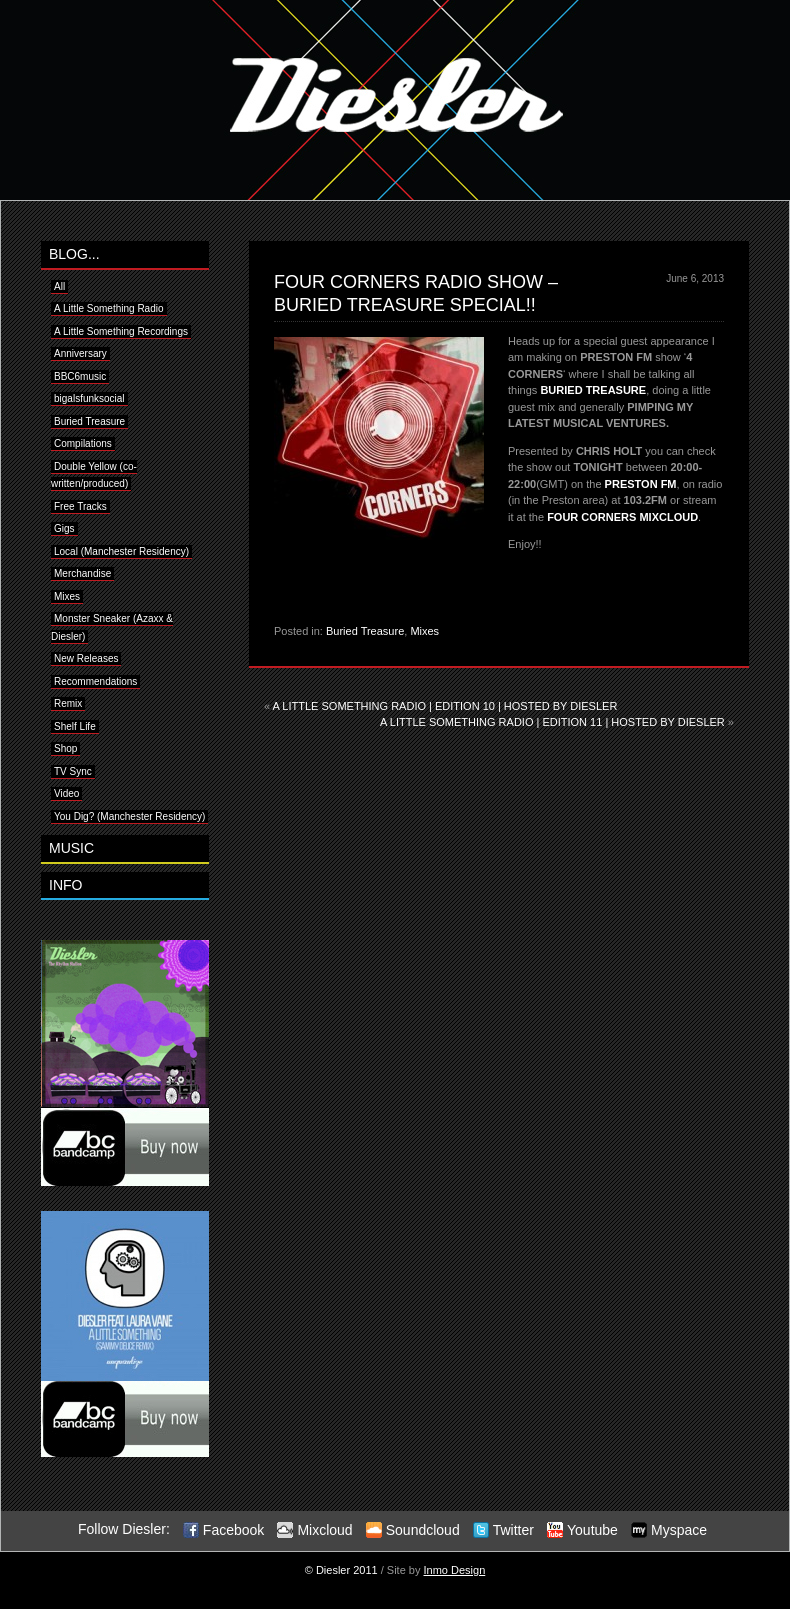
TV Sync (73, 771)
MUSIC (71, 848)
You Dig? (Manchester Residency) (129, 816)
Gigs (64, 528)
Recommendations (95, 681)
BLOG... (74, 254)
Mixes (424, 631)
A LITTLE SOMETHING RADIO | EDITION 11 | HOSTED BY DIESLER (552, 722)
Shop (65, 748)
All (59, 286)
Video (66, 793)
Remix (68, 703)
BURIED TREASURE (593, 390)
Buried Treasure (365, 631)
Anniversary (80, 353)
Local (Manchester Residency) (121, 551)
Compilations (83, 443)
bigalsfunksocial (89, 398)
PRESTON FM (641, 484)
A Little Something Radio (109, 308)
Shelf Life (75, 726)
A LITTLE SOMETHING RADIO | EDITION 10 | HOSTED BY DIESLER (445, 706)
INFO (65, 885)
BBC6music (80, 376)
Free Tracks (80, 506)
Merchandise (82, 573)
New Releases (86, 658)
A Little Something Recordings (121, 331)
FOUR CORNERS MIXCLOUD (622, 517)
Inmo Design (455, 1570)
